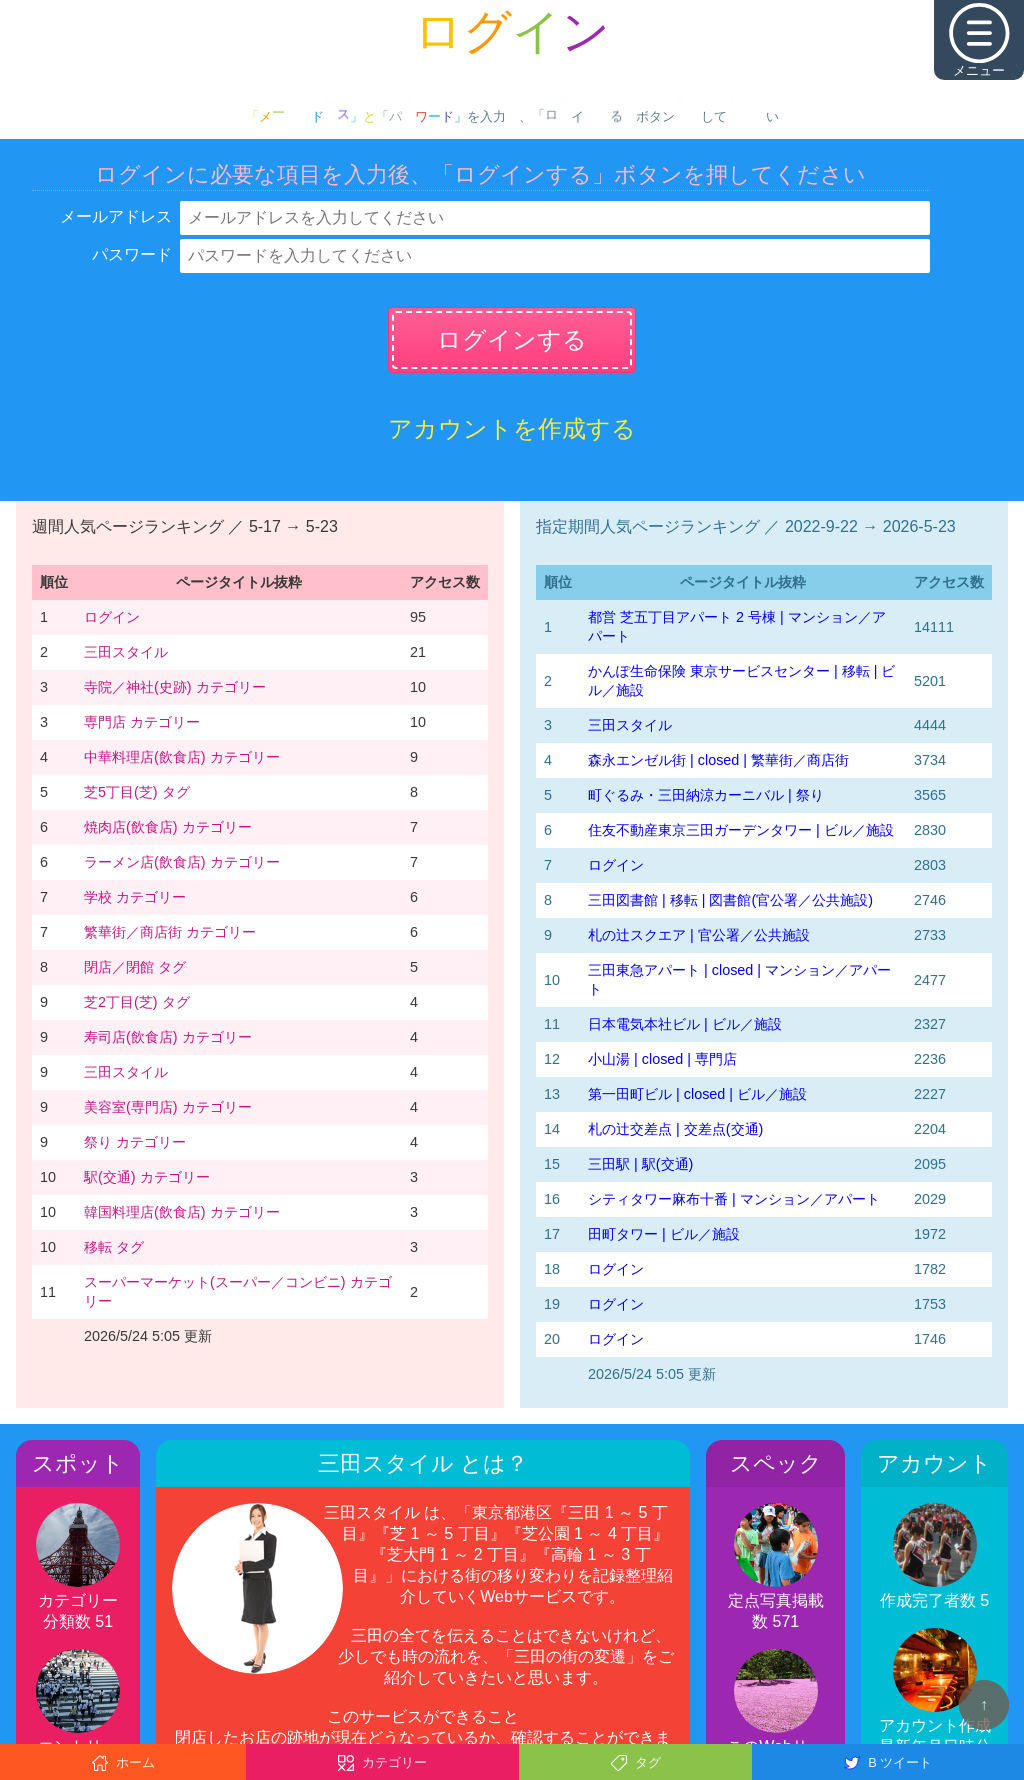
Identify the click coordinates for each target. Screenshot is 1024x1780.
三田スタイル (126, 652)
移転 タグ (114, 1247)
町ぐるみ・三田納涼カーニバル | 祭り (706, 795)
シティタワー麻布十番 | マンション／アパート (734, 1199)
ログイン (112, 617)
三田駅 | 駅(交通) (640, 1164)
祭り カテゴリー (135, 1142)
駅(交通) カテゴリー (147, 1177)
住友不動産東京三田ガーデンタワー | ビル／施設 (741, 830)
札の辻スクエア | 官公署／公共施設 (699, 935)
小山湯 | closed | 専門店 (662, 1059)
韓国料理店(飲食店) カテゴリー (182, 1212)
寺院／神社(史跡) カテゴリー (175, 687)
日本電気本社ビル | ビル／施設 (685, 1024)
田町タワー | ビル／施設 (664, 1234)
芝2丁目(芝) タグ (137, 1002)
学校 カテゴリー (135, 897)
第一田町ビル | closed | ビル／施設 (697, 1094)
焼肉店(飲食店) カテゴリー (168, 827)
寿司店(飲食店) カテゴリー (168, 1037)
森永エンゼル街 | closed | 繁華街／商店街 (718, 760)
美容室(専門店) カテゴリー (168, 1107)
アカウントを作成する (512, 428)
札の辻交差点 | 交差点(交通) (675, 1129)
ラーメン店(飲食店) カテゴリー (182, 862)
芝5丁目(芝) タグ (137, 792)
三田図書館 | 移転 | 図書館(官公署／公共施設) (730, 900)
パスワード (132, 254)
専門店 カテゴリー (142, 722)
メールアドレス (116, 216)
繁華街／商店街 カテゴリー (170, 932)
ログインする (512, 339)
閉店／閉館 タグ (135, 967)
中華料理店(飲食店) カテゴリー (182, 757)
